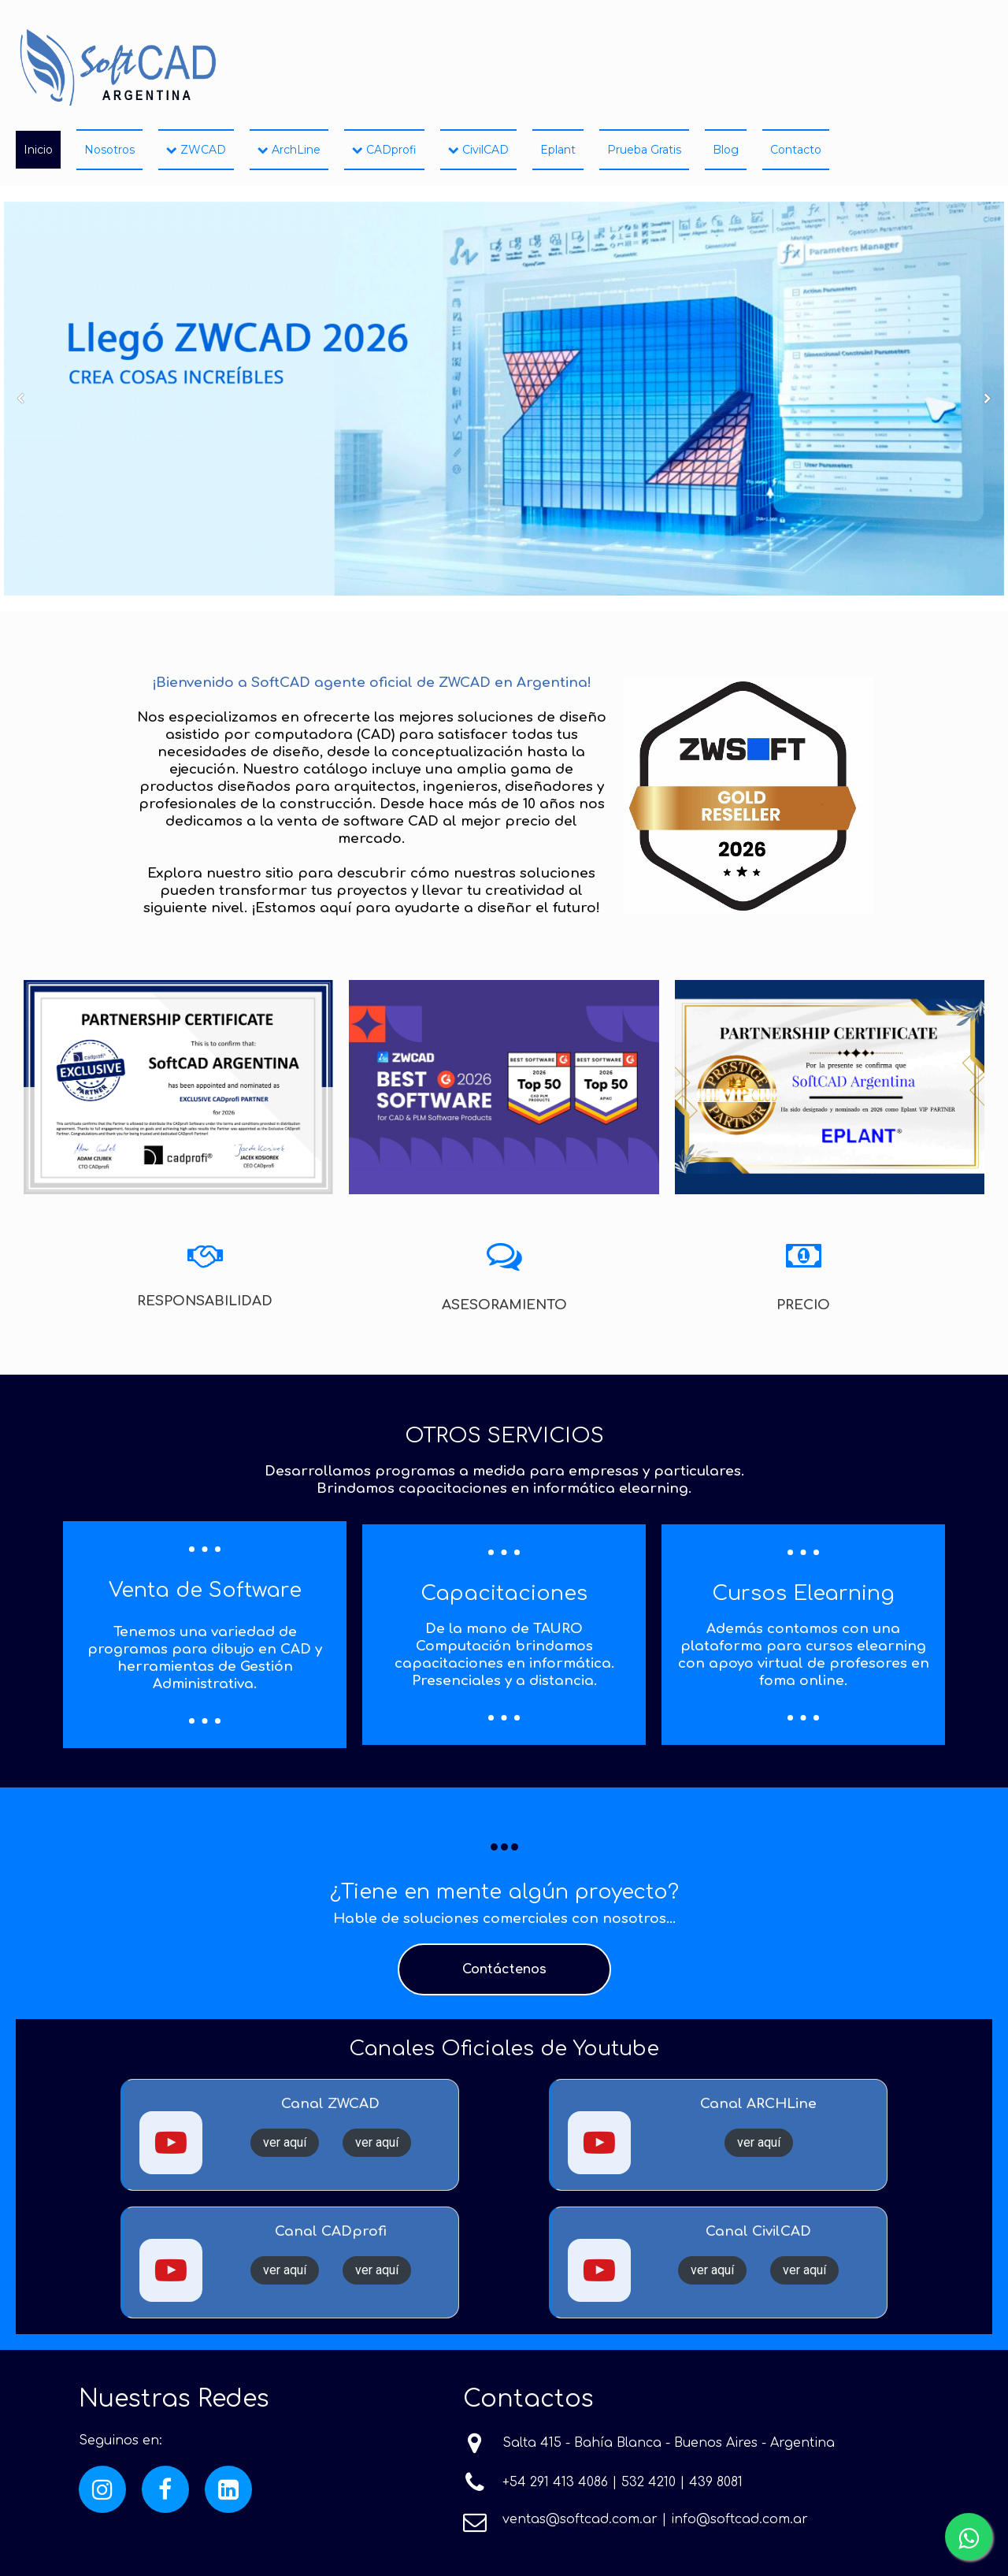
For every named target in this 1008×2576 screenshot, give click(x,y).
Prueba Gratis (644, 150)
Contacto (795, 150)
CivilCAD (478, 150)
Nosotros (109, 150)
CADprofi (384, 150)
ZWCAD (196, 150)
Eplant (558, 150)
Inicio (38, 150)
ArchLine (289, 150)
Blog (726, 150)
